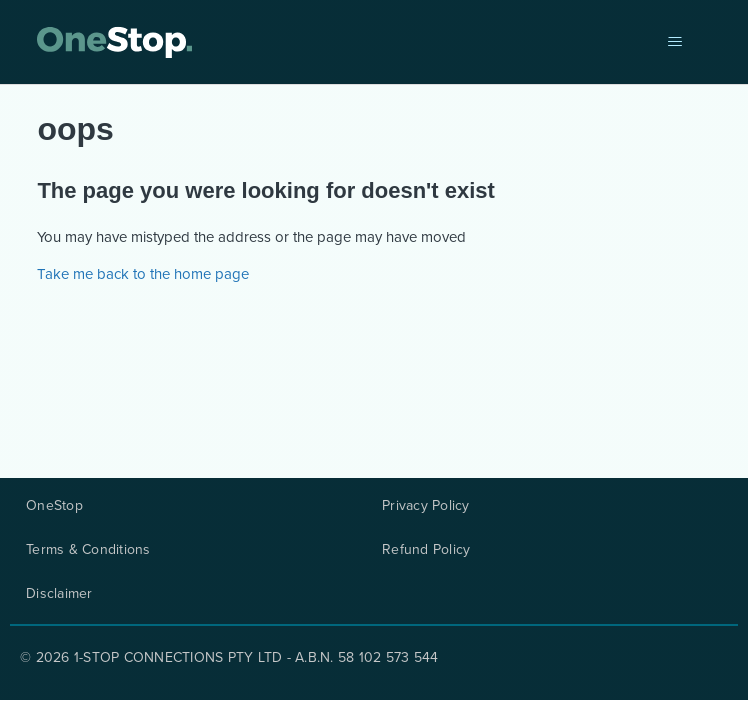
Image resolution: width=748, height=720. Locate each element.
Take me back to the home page (143, 274)
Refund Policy (426, 550)
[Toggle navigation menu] (675, 42)
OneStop (54, 506)
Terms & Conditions (88, 550)
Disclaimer (59, 594)
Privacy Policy (426, 506)
